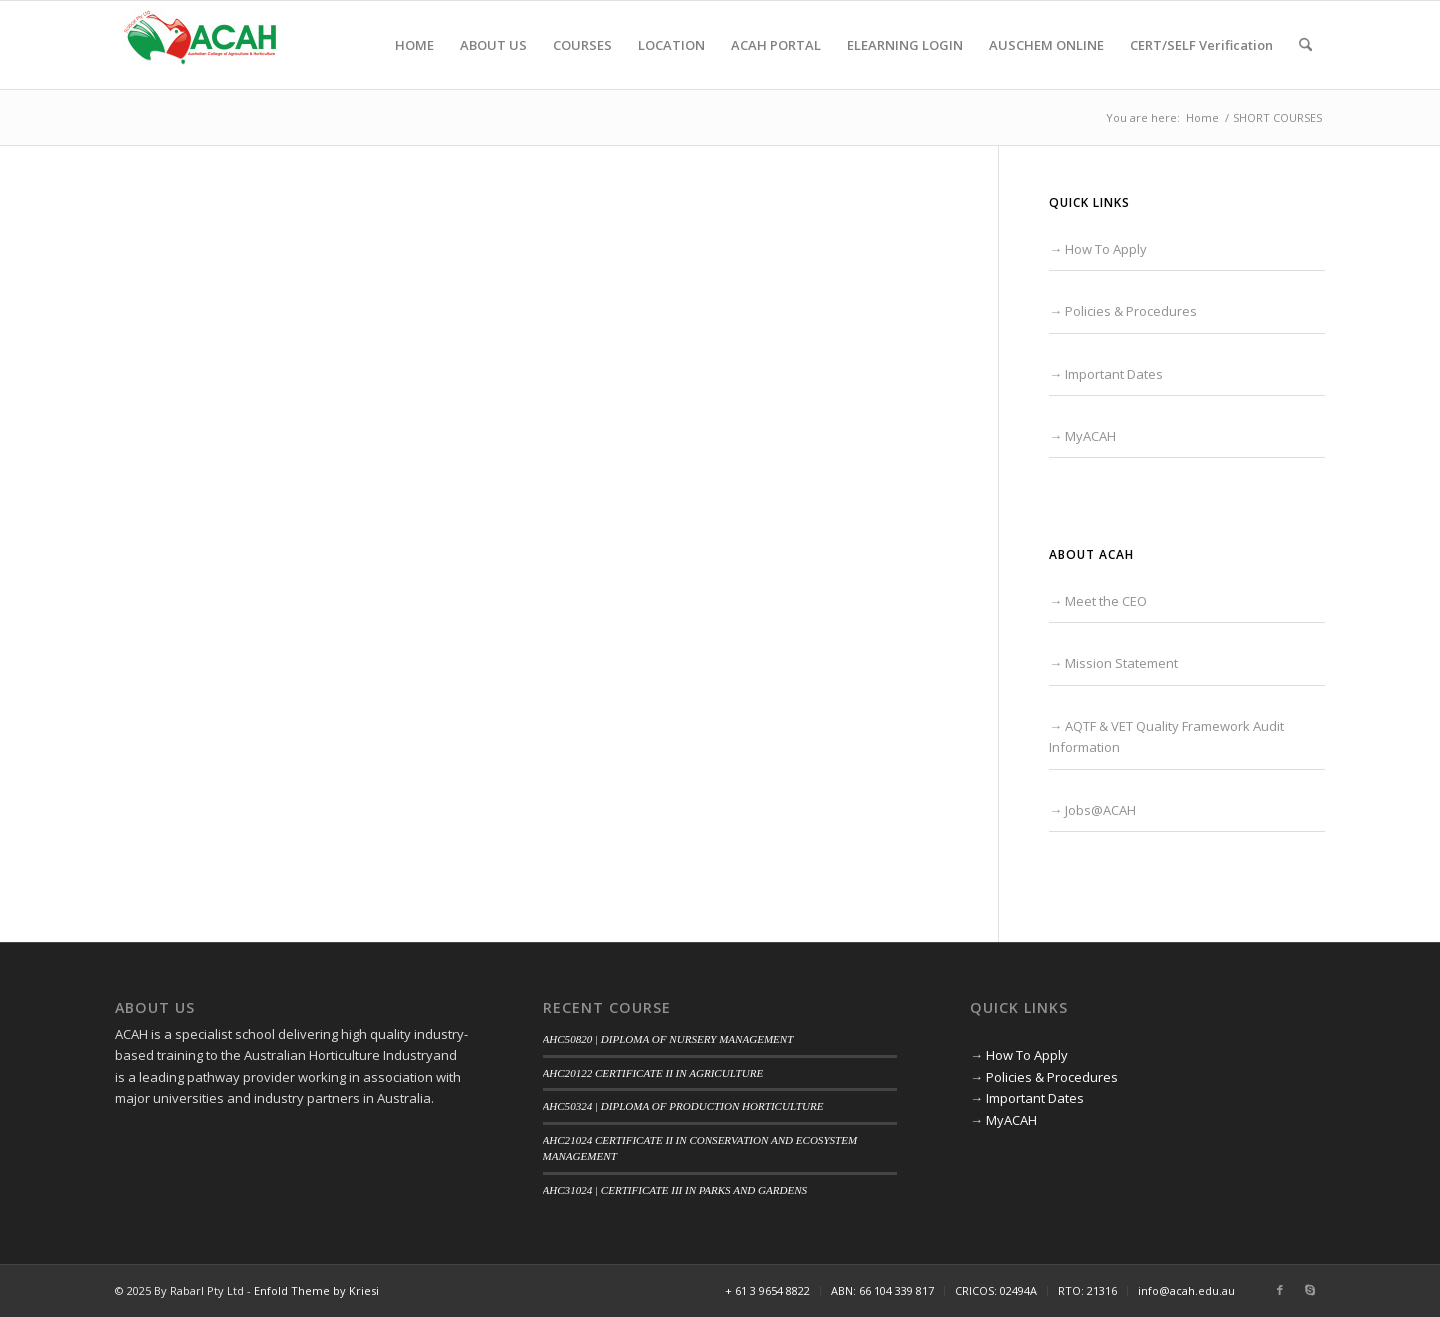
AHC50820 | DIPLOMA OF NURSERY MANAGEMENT (668, 1039)
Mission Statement (1121, 663)
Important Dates (1114, 374)
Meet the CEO (1106, 601)
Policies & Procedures (1131, 311)
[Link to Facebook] (1280, 1290)
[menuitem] (414, 45)
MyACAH (1090, 436)
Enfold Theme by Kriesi (316, 1290)
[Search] (1305, 45)
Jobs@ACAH (1100, 810)
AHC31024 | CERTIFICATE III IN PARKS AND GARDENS (675, 1190)
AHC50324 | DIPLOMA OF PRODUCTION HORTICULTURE (683, 1106)
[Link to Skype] (1310, 1290)
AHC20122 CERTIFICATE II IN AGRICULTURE (653, 1073)
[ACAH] (200, 45)
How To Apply (1106, 249)
